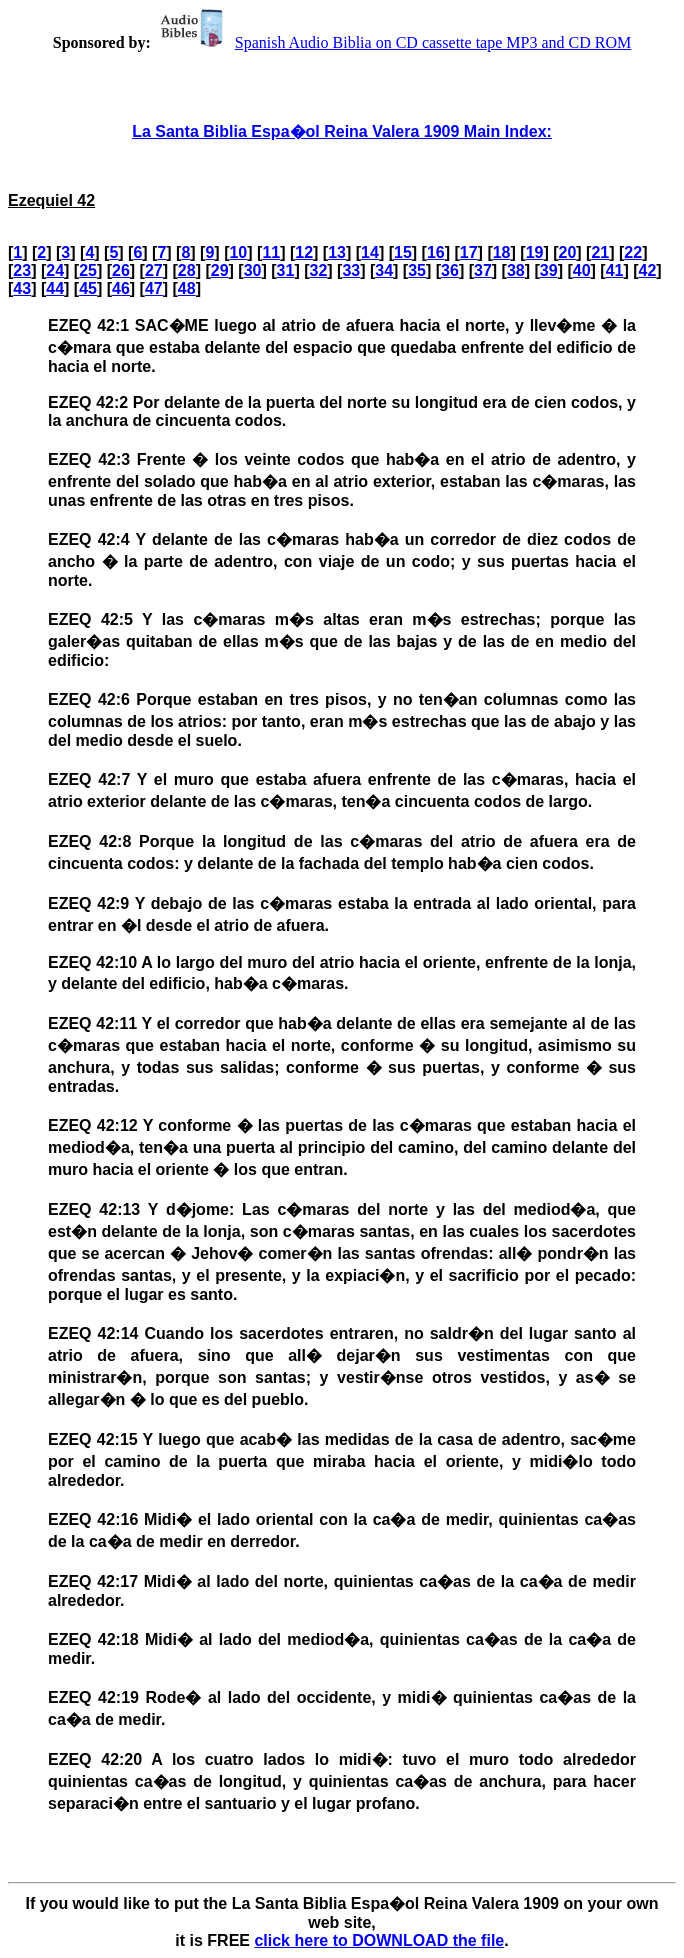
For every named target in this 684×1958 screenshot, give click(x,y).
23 (22, 270)
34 (384, 270)
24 (55, 270)
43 (22, 288)
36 (450, 270)
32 (318, 270)
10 (238, 252)
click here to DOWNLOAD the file (379, 1940)
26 (121, 270)
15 (403, 252)
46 (121, 288)
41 (615, 270)
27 (154, 270)
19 (535, 252)
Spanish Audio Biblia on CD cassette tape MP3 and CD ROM (393, 42)
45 (88, 288)
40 (582, 270)
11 (271, 252)
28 (187, 270)
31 (286, 270)
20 (568, 252)
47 (154, 288)
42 (648, 270)
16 (436, 252)
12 (304, 252)
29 (220, 270)
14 (370, 252)
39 (549, 270)
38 (516, 270)
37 (483, 270)
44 (55, 288)
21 (600, 252)
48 (187, 288)
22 (633, 252)
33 (351, 270)
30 (253, 270)
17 (469, 252)
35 (417, 270)
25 (88, 270)
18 (502, 252)
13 (337, 252)
